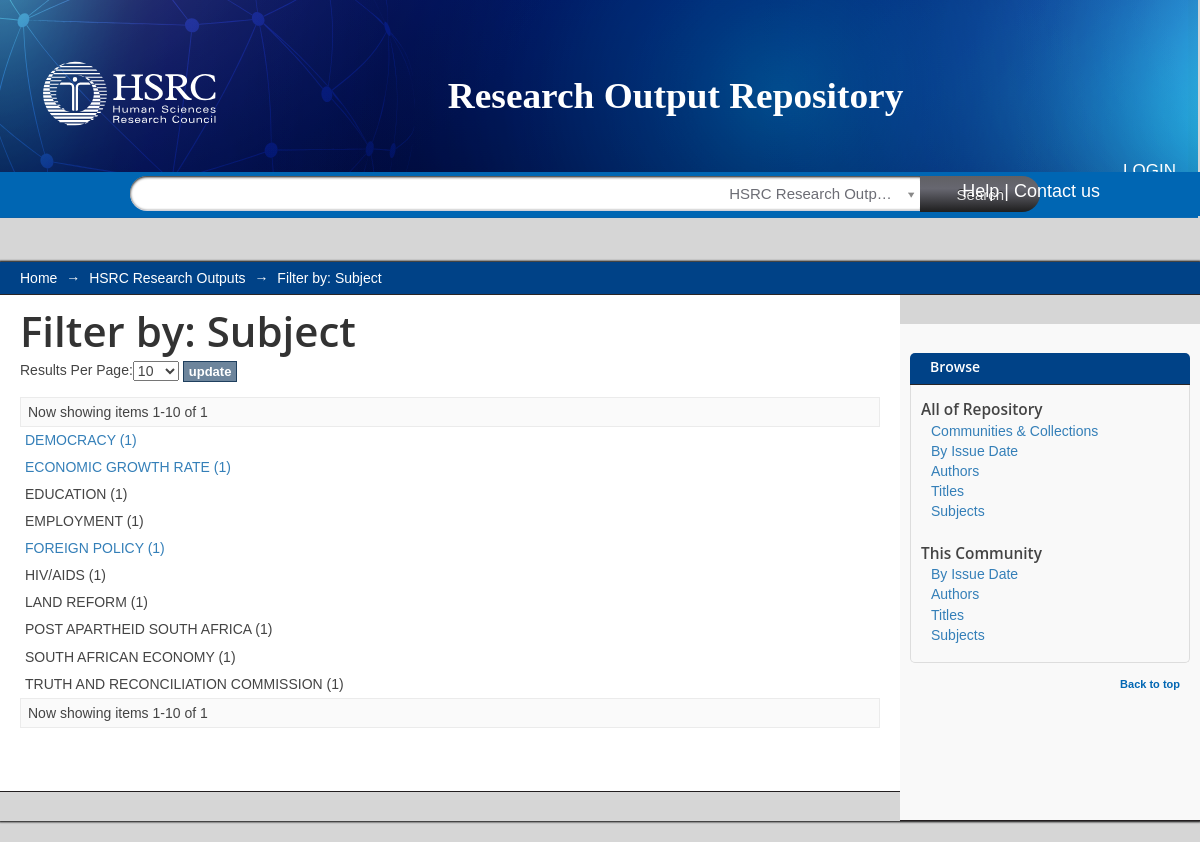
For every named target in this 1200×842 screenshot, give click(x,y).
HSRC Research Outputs (167, 278)
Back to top (1150, 684)
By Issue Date (974, 451)
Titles (947, 491)
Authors (955, 471)
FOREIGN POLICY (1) (95, 548)
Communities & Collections (1014, 431)
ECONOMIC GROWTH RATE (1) (128, 467)
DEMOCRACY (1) (81, 440)
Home (38, 278)
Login (1149, 170)
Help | (985, 191)
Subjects (958, 511)
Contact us (1057, 191)
